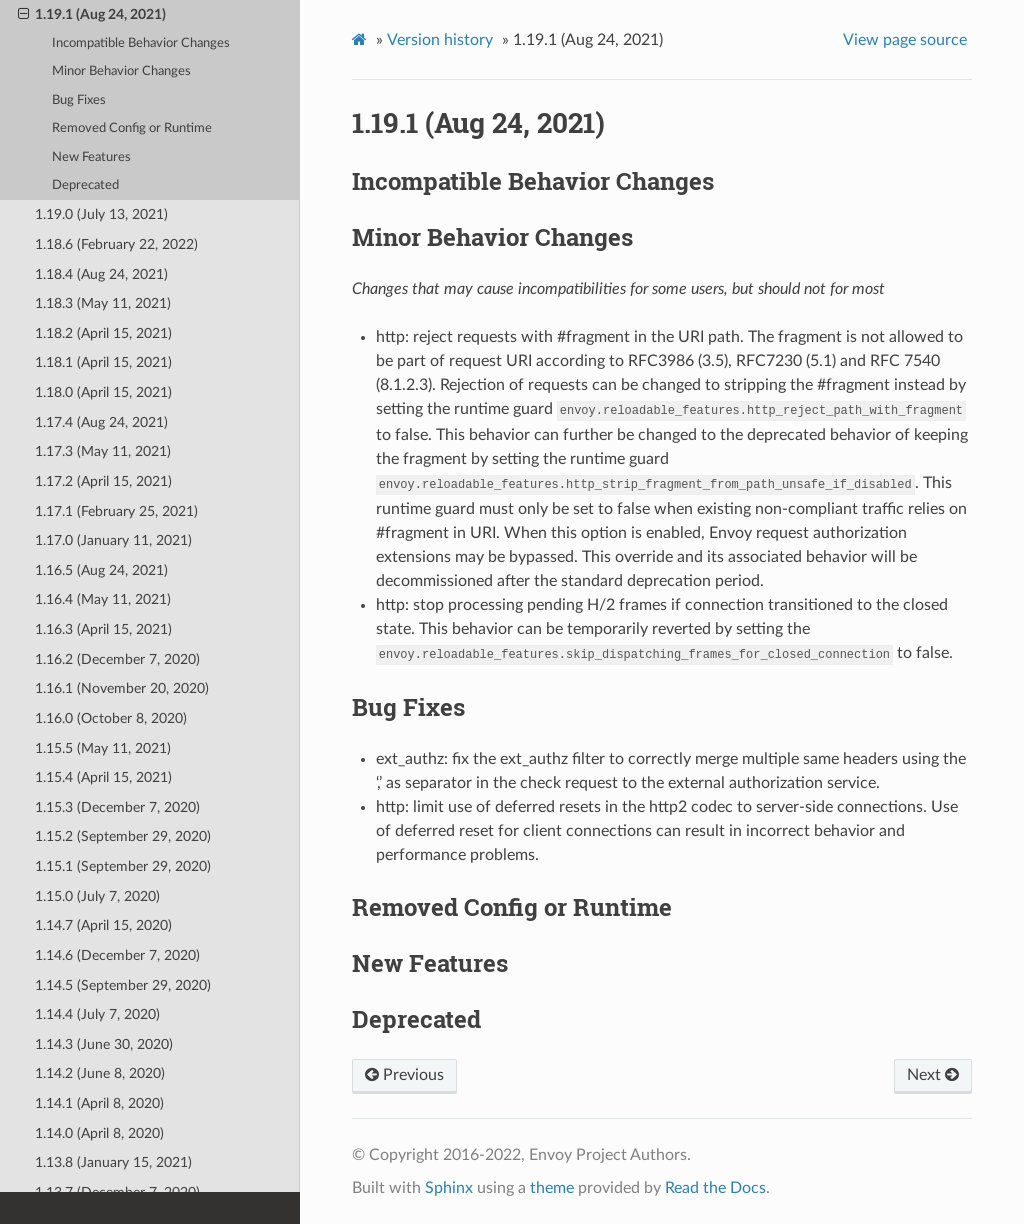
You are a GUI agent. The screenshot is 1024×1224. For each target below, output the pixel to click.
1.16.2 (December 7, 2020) (117, 659)
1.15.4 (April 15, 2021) (103, 777)
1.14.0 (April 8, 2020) (99, 1133)
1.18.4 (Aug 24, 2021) (101, 274)
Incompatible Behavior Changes (141, 43)
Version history (440, 40)
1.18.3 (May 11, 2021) (103, 303)
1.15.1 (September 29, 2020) (123, 866)
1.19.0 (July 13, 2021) (101, 214)
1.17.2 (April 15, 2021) (103, 481)
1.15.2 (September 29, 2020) (123, 836)
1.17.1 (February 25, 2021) (116, 511)
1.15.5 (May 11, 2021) (103, 748)
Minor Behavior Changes (121, 71)
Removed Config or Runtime (132, 128)
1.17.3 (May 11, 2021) (103, 451)
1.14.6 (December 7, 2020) (117, 955)
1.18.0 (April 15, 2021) (103, 392)
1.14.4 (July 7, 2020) (97, 1014)
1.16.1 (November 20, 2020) (122, 688)
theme (552, 1188)
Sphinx (449, 1188)
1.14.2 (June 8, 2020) (100, 1073)
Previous (404, 1075)
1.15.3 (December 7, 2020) (117, 807)
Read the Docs (715, 1188)
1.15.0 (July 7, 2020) (97, 896)
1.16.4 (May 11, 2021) (103, 599)
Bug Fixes (79, 100)
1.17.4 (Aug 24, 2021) (101, 422)
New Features (91, 157)
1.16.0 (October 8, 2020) (111, 718)
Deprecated (85, 185)
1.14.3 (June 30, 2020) (104, 1044)
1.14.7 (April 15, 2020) (103, 925)
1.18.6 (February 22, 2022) (116, 244)
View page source (905, 40)
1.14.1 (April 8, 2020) (99, 1103)
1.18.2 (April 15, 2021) (103, 333)
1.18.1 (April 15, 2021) (103, 362)
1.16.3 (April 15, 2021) (103, 629)
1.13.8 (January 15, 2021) (113, 1162)
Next (933, 1075)
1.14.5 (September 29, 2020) (123, 985)
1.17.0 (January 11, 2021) (113, 540)
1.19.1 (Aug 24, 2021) (92, 15)
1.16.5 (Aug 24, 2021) (101, 570)
